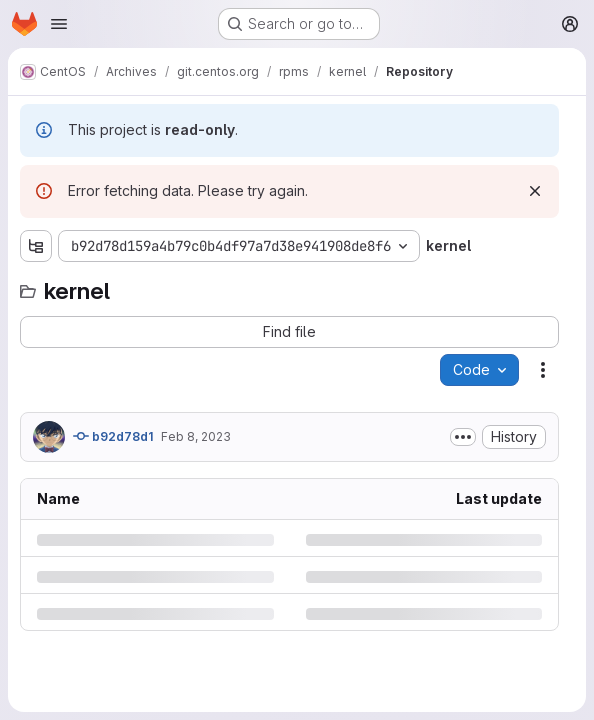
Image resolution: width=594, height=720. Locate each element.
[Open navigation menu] (59, 24)
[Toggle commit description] (463, 437)
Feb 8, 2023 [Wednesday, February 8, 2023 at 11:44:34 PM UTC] (196, 436)
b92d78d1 (113, 436)
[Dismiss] (535, 191)
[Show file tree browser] (36, 246)
